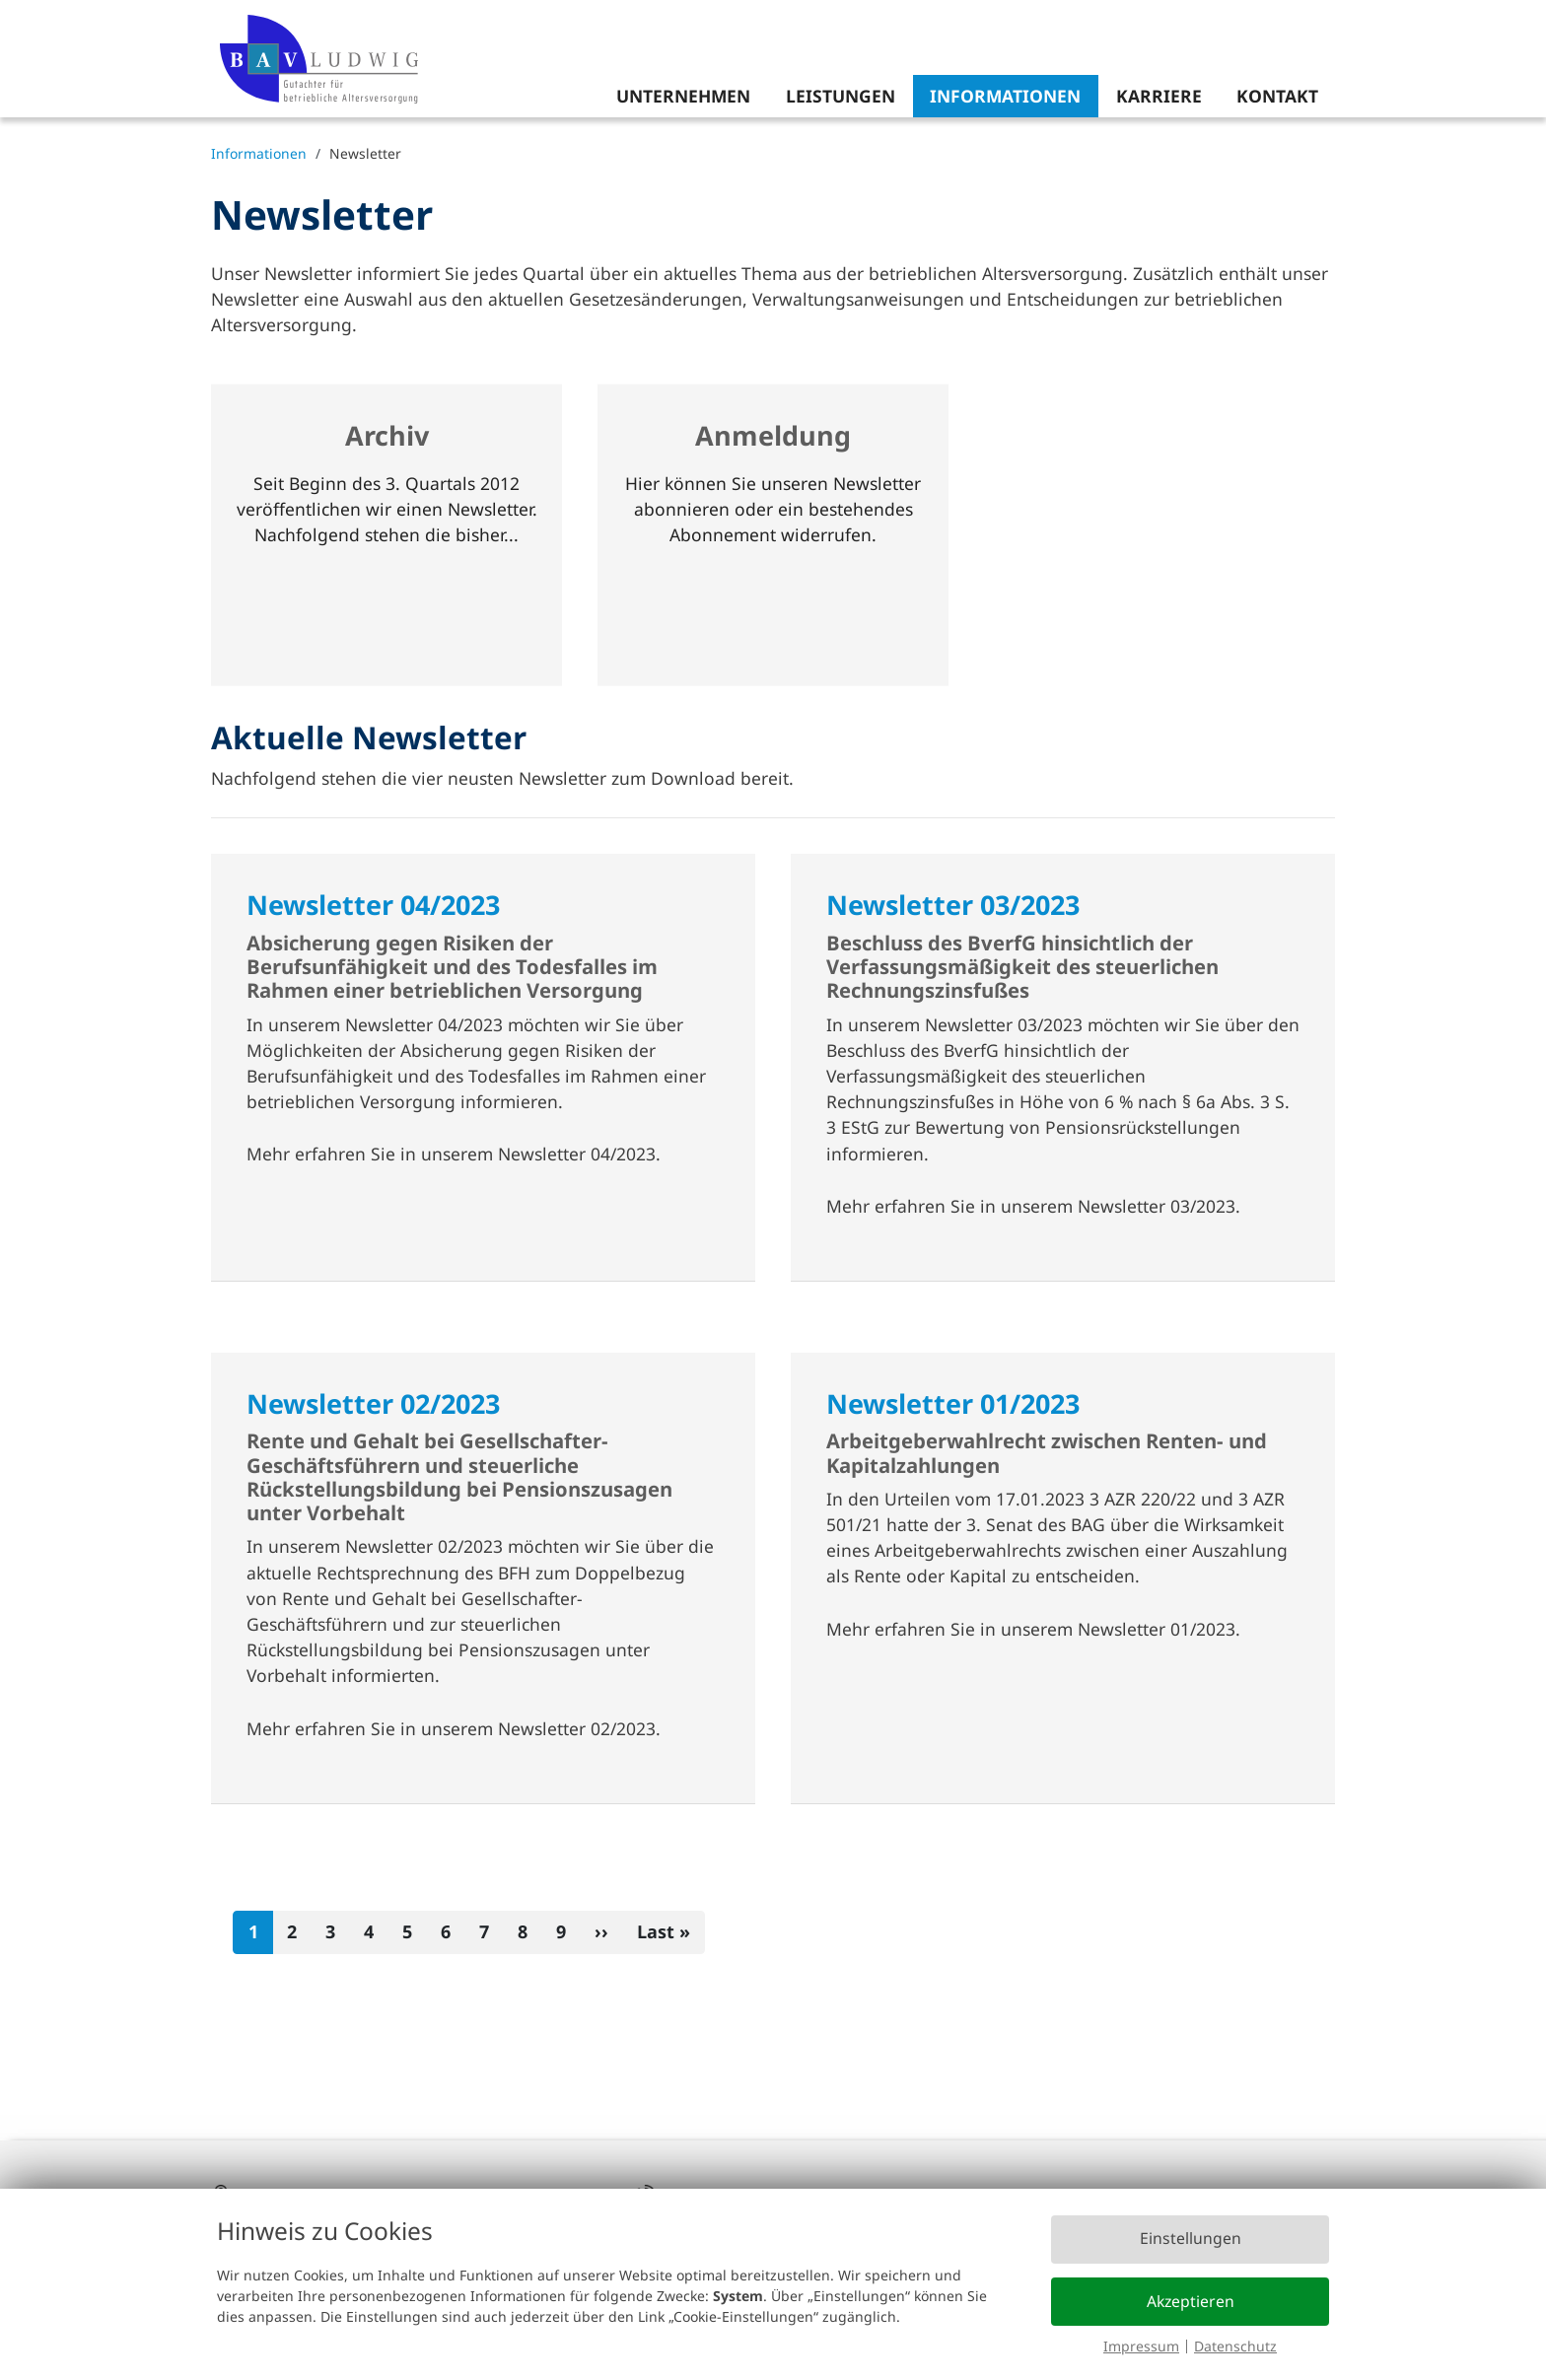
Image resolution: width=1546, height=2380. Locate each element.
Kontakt (1277, 95)
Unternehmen (683, 95)
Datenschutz (1235, 2346)
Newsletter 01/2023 (953, 1403)
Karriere (1159, 95)
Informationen (1005, 95)
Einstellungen (1190, 2238)
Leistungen (840, 95)
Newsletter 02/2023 (373, 1403)
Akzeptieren (1190, 2301)
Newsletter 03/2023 (953, 904)
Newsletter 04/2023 (373, 904)
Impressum (1141, 2346)
